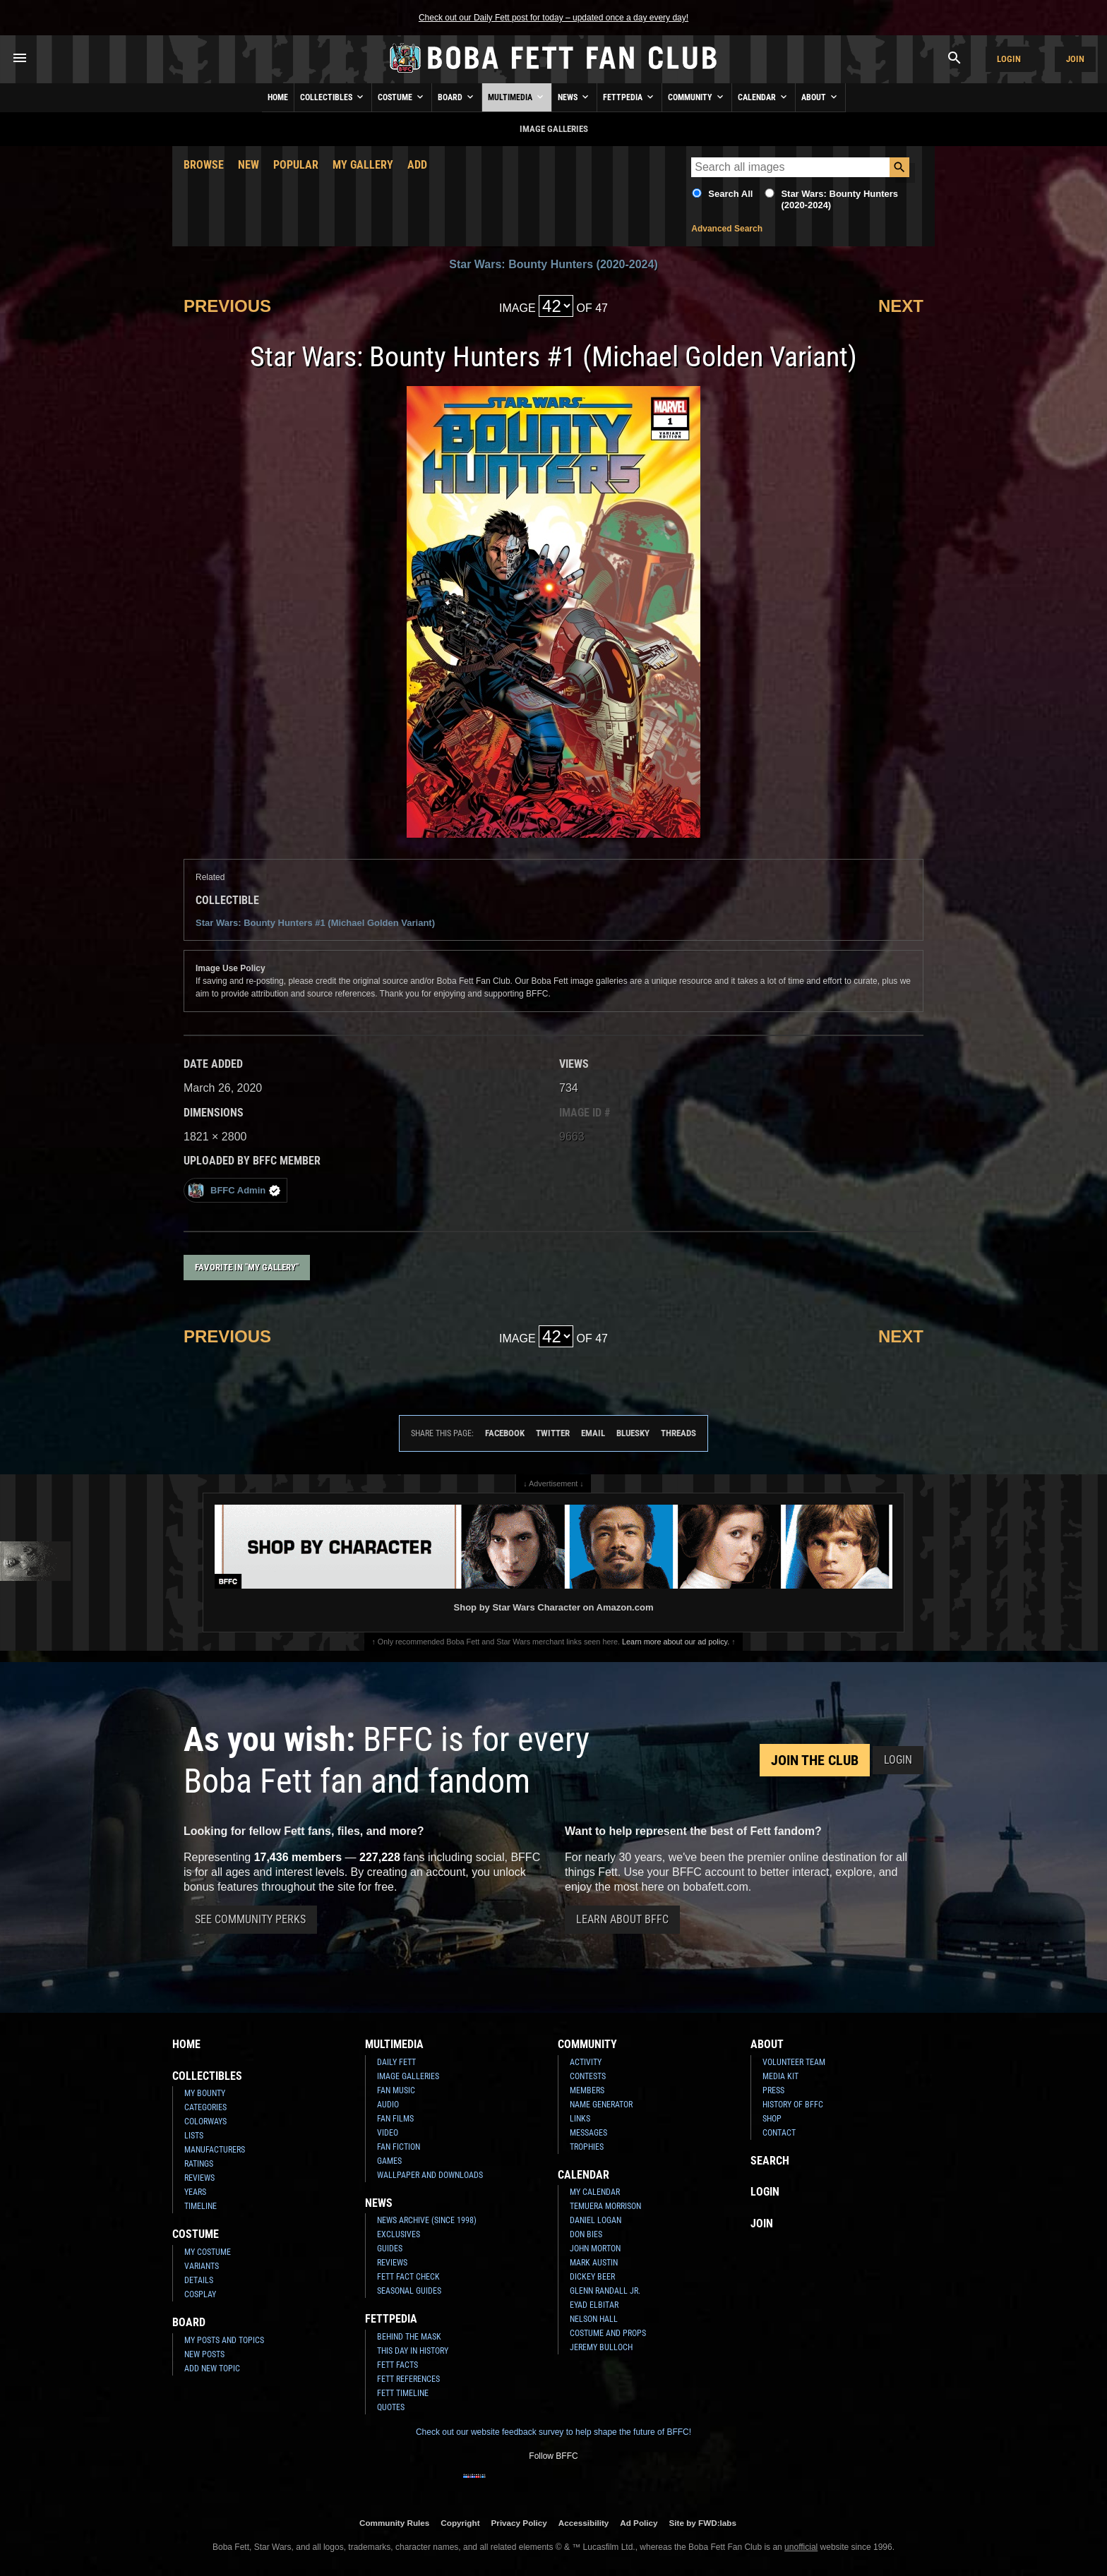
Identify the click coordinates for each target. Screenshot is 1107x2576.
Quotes (391, 2407)
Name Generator (601, 2104)
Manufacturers (214, 2150)
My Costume (207, 2252)
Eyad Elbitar (594, 2305)
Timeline (200, 2206)
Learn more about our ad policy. (675, 1641)
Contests (588, 2076)
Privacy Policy (519, 2522)
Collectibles (333, 96)
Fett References (408, 2379)
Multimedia (517, 96)
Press (773, 2090)
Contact (779, 2133)
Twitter (553, 1433)
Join (1075, 59)
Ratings (198, 2164)
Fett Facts (397, 2365)
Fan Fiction (398, 2147)
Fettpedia (629, 96)
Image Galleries (408, 2076)
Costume (402, 96)
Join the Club (814, 1760)
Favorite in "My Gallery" (247, 1267)
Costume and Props (608, 2333)
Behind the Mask (409, 2337)
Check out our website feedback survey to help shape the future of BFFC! (553, 2432)
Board (457, 96)
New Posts (204, 2354)
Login (1009, 59)
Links (580, 2119)
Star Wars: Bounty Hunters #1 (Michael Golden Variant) (315, 922)
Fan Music (396, 2090)
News (574, 96)
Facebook (505, 1433)
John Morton (595, 2248)
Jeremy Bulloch (601, 2347)
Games (389, 2161)
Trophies (587, 2147)
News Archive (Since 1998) (427, 2220)
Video (387, 2133)
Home (278, 97)
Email (593, 1433)
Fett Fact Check (408, 2277)
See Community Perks (250, 1919)
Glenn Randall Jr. (605, 2291)
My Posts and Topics (224, 2340)
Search (769, 2160)
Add (417, 164)
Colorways (205, 2121)
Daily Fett (396, 2062)
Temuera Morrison (605, 2206)
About (820, 96)
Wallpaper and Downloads (430, 2175)
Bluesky (633, 1433)
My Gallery (363, 164)
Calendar (763, 96)
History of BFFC (792, 2104)
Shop (772, 2119)
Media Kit (780, 2076)
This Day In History (412, 2351)
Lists (193, 2136)
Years (195, 2192)
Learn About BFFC (622, 1919)
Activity (586, 2062)
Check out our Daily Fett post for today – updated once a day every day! (553, 18)
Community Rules (394, 2522)
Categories (205, 2107)
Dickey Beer (592, 2277)
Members (587, 2090)
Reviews (199, 2178)
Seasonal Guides (409, 2291)
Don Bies (586, 2234)
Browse (204, 164)
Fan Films (395, 2119)
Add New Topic (212, 2368)
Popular (295, 164)
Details (198, 2280)
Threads (678, 1433)
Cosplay (200, 2294)
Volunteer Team (793, 2062)
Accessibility (583, 2522)
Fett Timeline (403, 2393)
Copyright (460, 2522)
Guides (389, 2248)
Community (697, 96)
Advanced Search (726, 229)
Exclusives (398, 2234)
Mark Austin (594, 2263)
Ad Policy (638, 2522)
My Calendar (595, 2192)
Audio (388, 2104)
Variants (201, 2266)
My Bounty (204, 2093)
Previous (227, 305)
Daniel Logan (595, 2220)
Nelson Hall (594, 2319)
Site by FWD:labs (702, 2522)
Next (900, 305)
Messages (588, 2133)
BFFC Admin (234, 1190)
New (248, 164)
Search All (730, 193)
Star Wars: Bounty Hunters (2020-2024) (553, 264)
